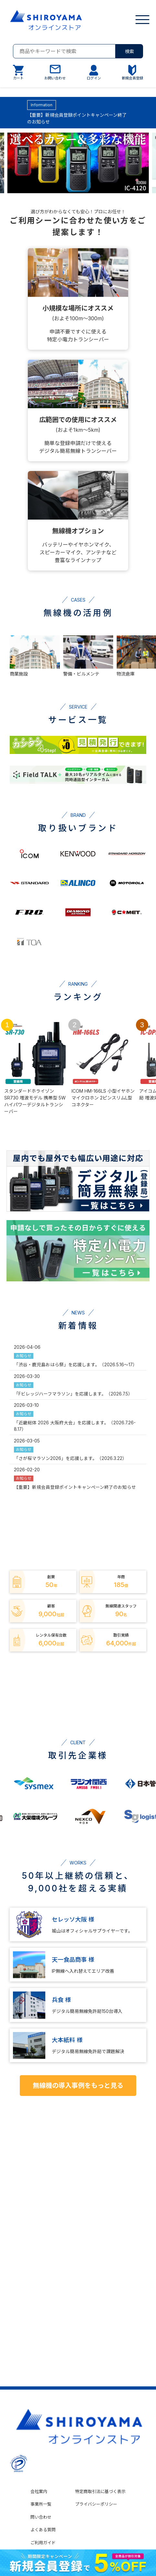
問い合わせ (40, 2517)
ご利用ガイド (43, 2542)
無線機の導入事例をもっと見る (78, 2085)
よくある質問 (43, 2529)
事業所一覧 (40, 2504)
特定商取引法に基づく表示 (100, 2491)
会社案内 (38, 2491)
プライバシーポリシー (96, 2504)
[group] (78, 164)
